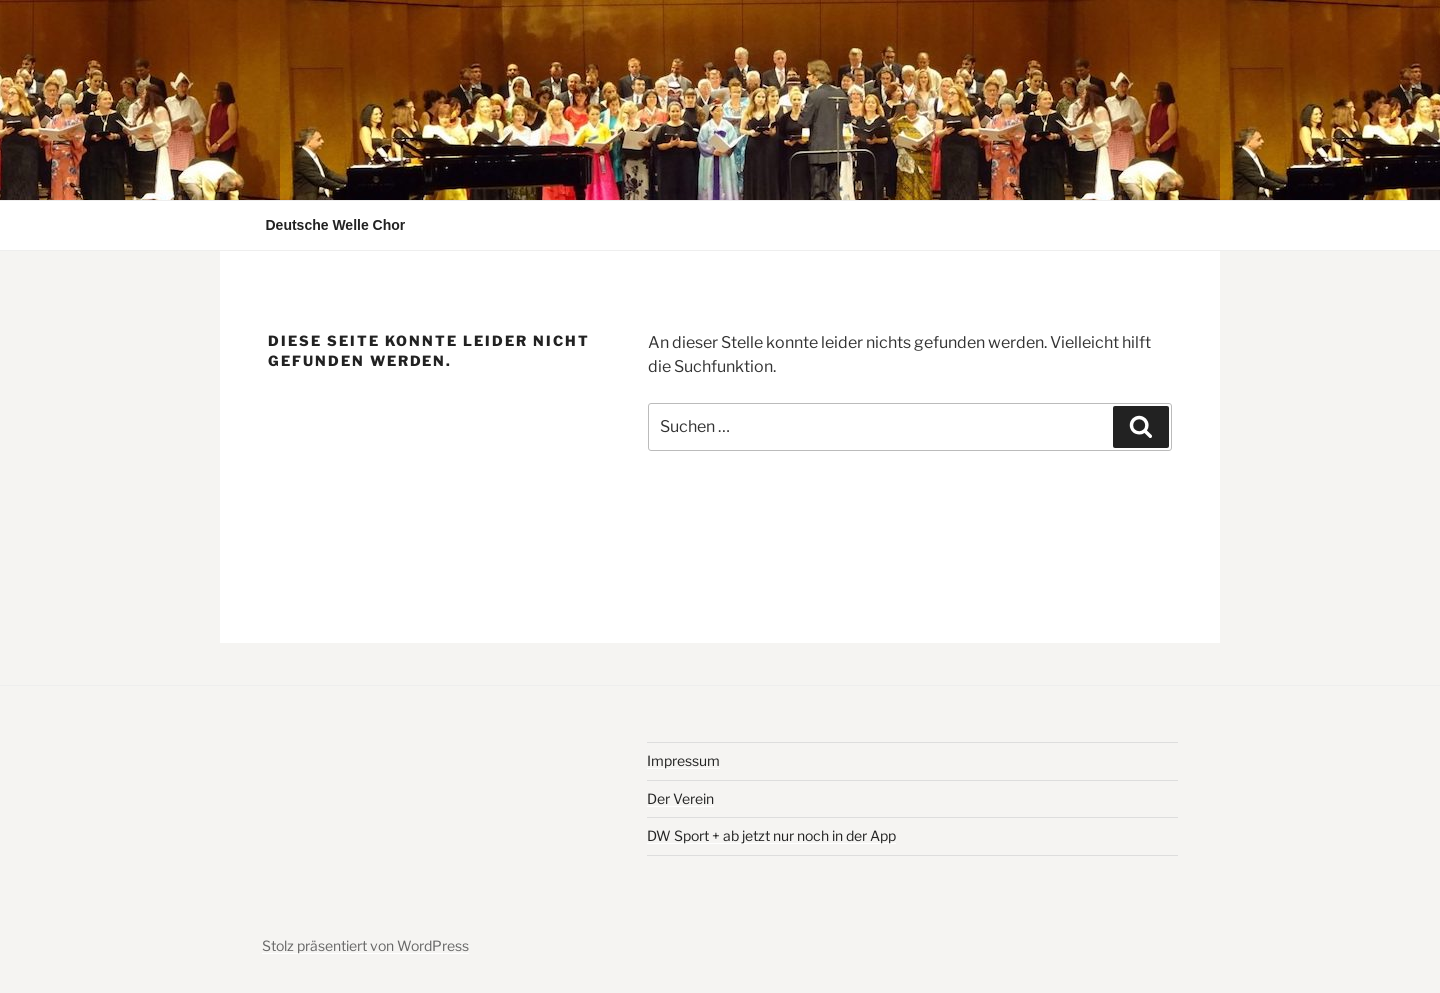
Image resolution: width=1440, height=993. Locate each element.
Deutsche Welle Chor (336, 225)
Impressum (683, 760)
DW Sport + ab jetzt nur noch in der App (771, 835)
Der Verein (680, 798)
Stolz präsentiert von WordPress (365, 945)
